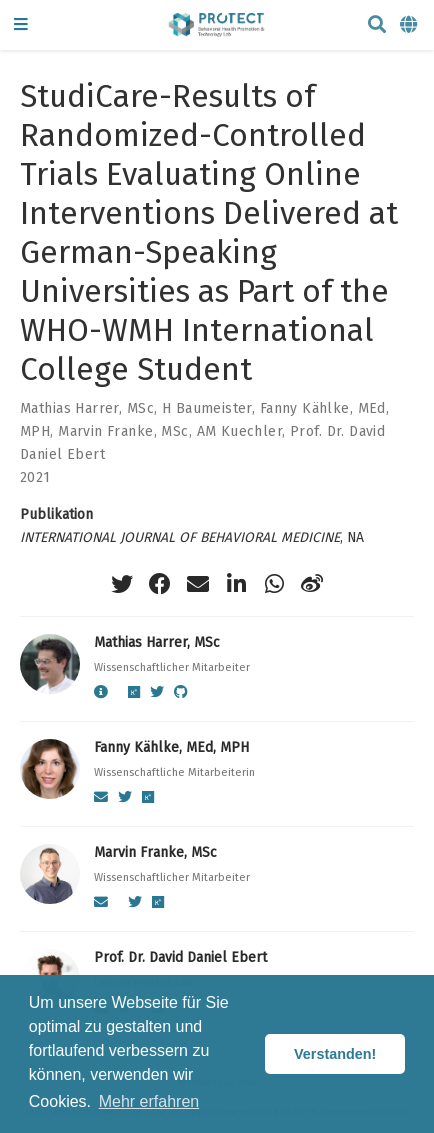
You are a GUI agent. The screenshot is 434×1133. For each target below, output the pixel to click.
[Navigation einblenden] (21, 25)
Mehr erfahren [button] (149, 1101)
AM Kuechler (240, 431)
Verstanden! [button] (335, 1054)
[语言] (410, 25)
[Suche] (377, 25)
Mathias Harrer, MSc (87, 408)
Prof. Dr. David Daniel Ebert (180, 957)
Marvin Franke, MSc (123, 431)
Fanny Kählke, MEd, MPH (171, 747)
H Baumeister (207, 408)
